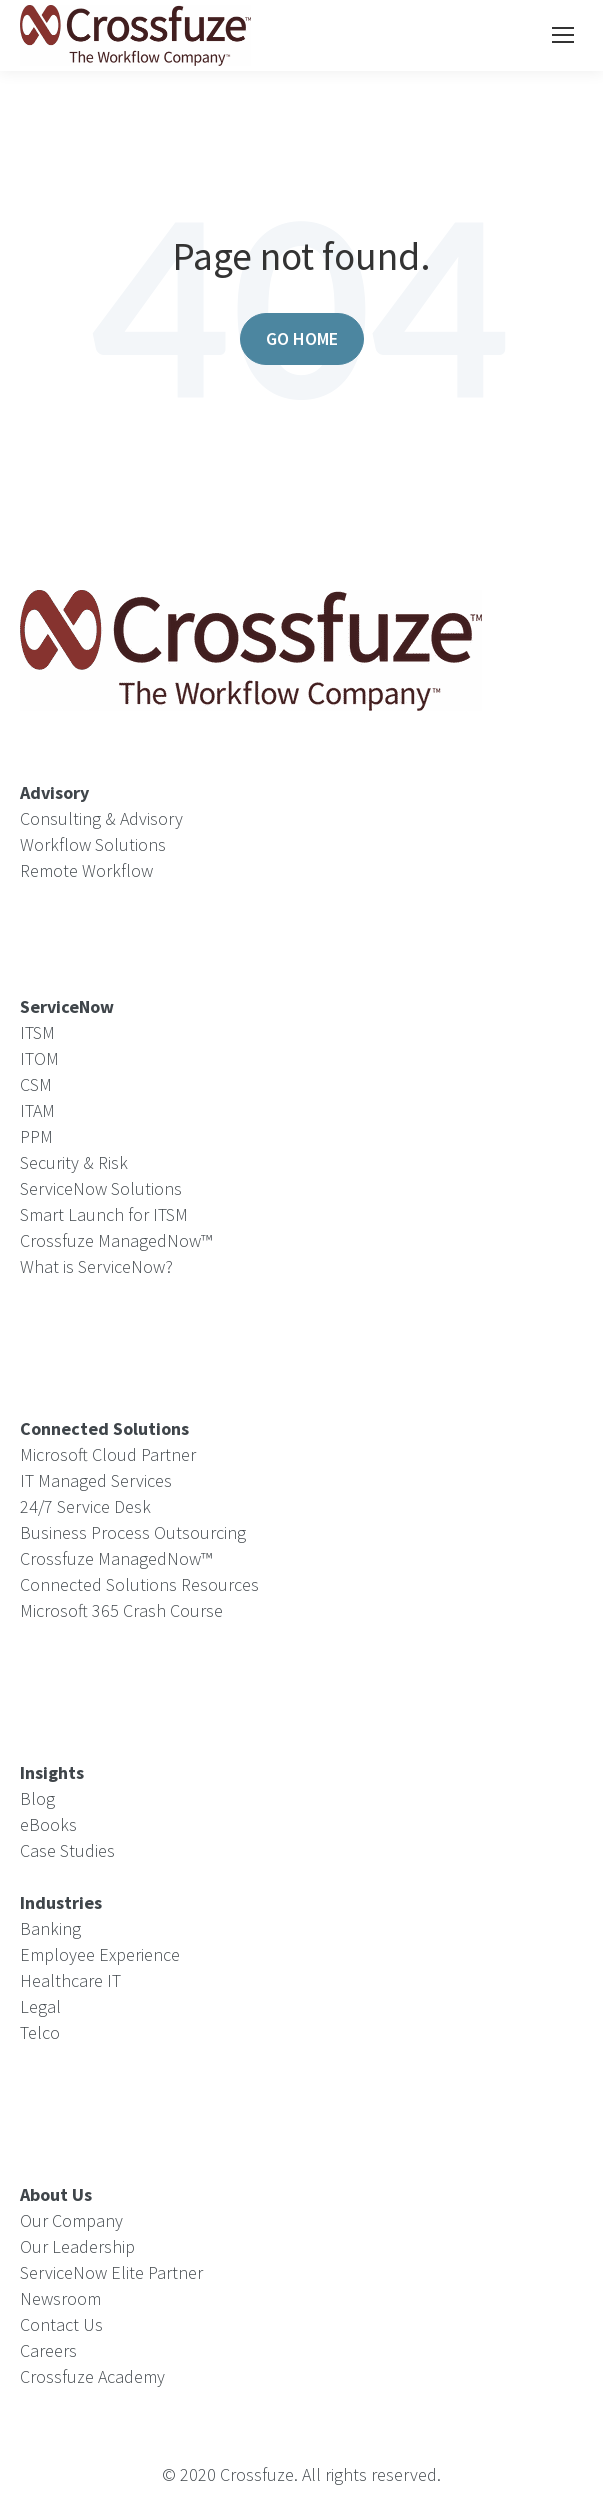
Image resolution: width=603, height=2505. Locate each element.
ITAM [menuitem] (37, 1110)
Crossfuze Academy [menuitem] (92, 2376)
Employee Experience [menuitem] (100, 1954)
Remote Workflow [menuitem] (86, 870)
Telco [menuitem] (40, 2032)
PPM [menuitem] (36, 1136)
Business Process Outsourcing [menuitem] (133, 1532)
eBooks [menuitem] (48, 1824)
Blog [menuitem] (37, 1798)
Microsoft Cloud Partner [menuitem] (108, 1454)
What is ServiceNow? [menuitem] (96, 1266)
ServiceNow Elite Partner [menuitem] (111, 2272)
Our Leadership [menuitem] (77, 2246)
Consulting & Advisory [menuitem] (101, 818)
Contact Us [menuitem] (61, 2324)
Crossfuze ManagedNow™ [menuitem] (116, 1240)
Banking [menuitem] (50, 1928)
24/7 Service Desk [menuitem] (85, 1506)
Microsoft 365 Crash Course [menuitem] (121, 1610)
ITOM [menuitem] (39, 1058)
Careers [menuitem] (48, 2350)
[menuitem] (61, 1903)
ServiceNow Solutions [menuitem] (101, 1188)
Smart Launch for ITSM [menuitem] (104, 1214)
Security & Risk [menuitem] (74, 1162)
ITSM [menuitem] (37, 1032)
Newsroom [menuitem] (60, 2298)
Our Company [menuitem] (71, 2220)
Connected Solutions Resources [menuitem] (139, 1584)
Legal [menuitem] (40, 2006)
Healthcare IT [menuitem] (70, 1980)
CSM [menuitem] (36, 1084)
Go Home (302, 338)
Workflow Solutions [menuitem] (93, 844)
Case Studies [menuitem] (67, 1850)
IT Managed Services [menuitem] (96, 1480)
